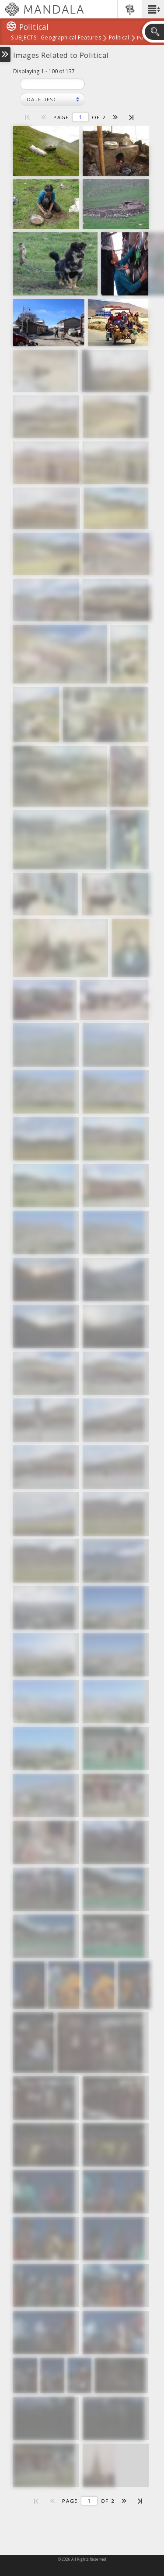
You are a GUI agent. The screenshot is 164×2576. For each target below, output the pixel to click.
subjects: (24, 38)
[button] (153, 9)
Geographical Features (71, 38)
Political (119, 38)
